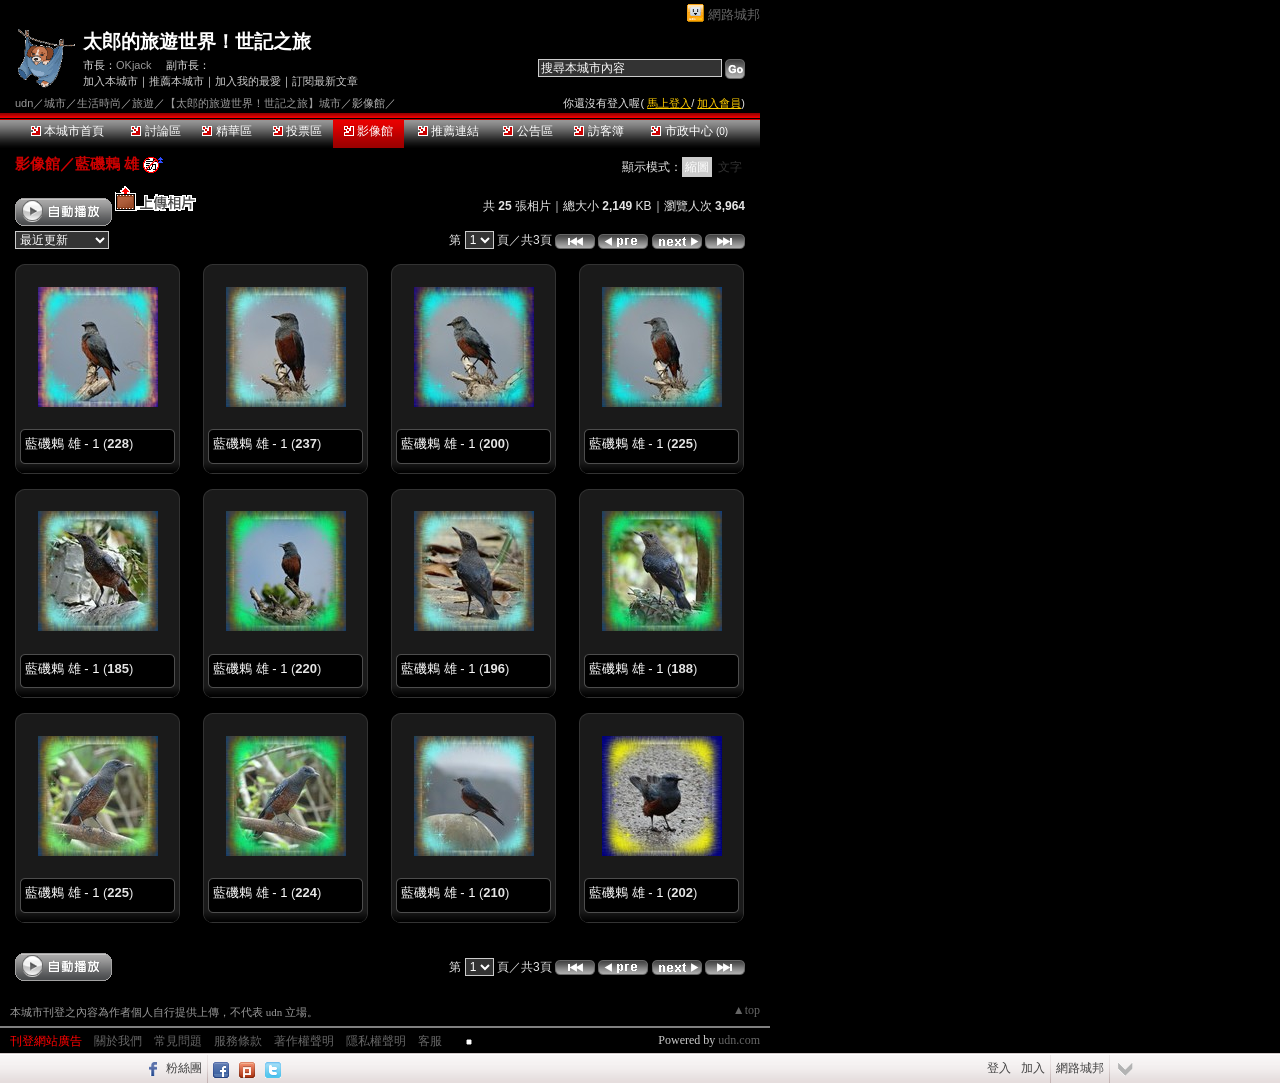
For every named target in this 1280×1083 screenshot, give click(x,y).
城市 (55, 103)
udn (24, 103)
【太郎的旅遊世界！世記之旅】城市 (253, 103)
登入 (999, 1068)
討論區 (155, 131)
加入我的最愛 (248, 81)
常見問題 (178, 1041)
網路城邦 (734, 14)
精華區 (226, 131)
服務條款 (238, 1041)
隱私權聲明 (376, 1041)
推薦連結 (448, 131)
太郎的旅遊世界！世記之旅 (197, 41)
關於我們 (118, 1041)
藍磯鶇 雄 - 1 (62, 443)
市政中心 (689, 131)
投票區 (297, 131)
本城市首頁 (67, 131)
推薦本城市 (176, 81)
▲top (746, 1010)
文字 (730, 167)
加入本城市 (110, 81)
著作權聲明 (304, 1041)
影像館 (368, 131)
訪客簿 (598, 131)
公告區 (527, 131)
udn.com (739, 1040)
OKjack (133, 65)
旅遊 (143, 103)
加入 (1033, 1068)
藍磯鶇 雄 (107, 163)
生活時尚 (99, 103)
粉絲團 (184, 1068)
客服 (430, 1041)
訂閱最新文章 (325, 81)
